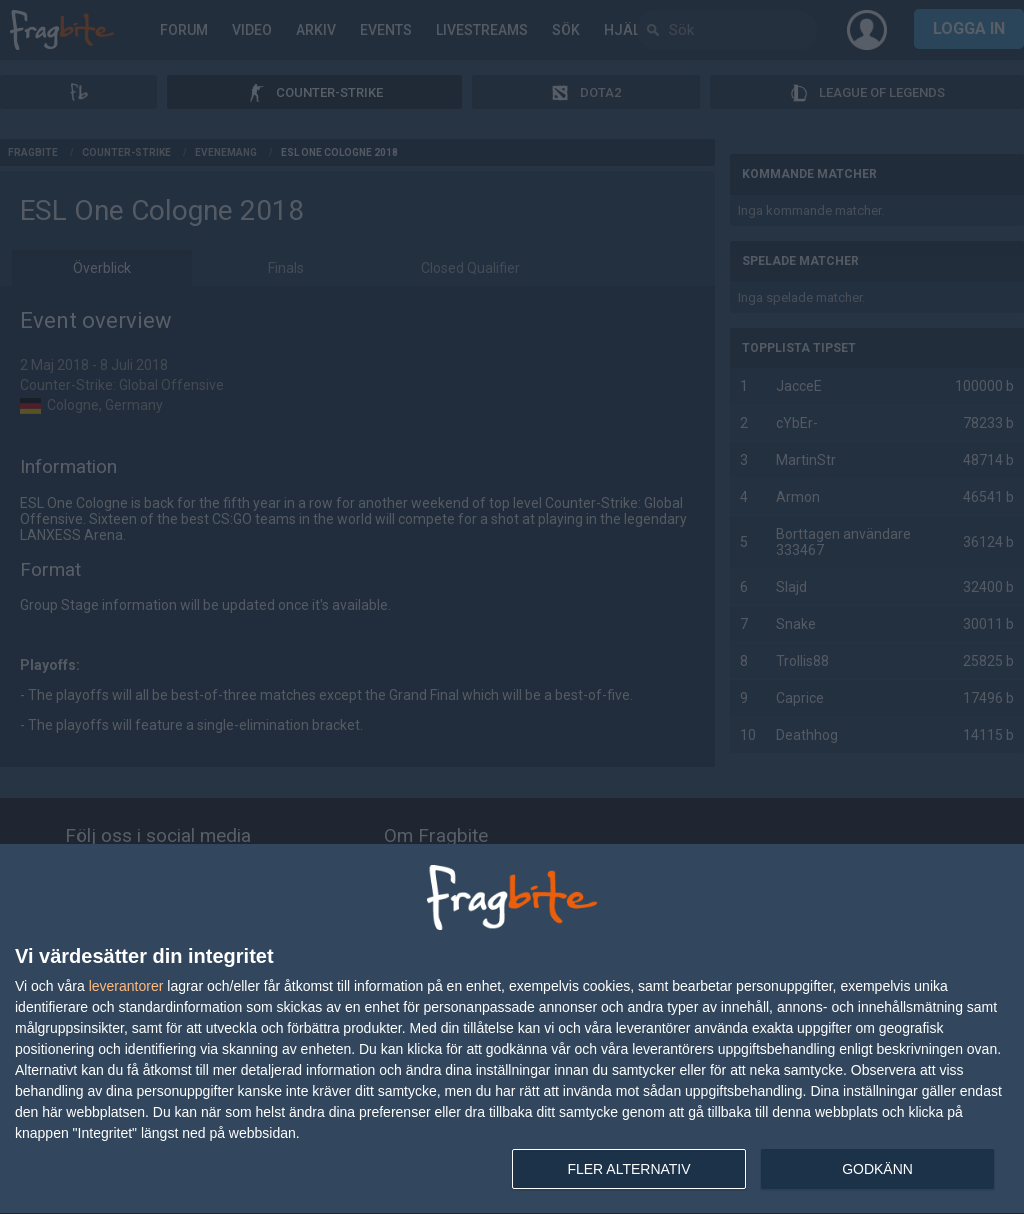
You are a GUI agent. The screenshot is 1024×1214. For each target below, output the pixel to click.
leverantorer (126, 986)
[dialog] (512, 1029)
